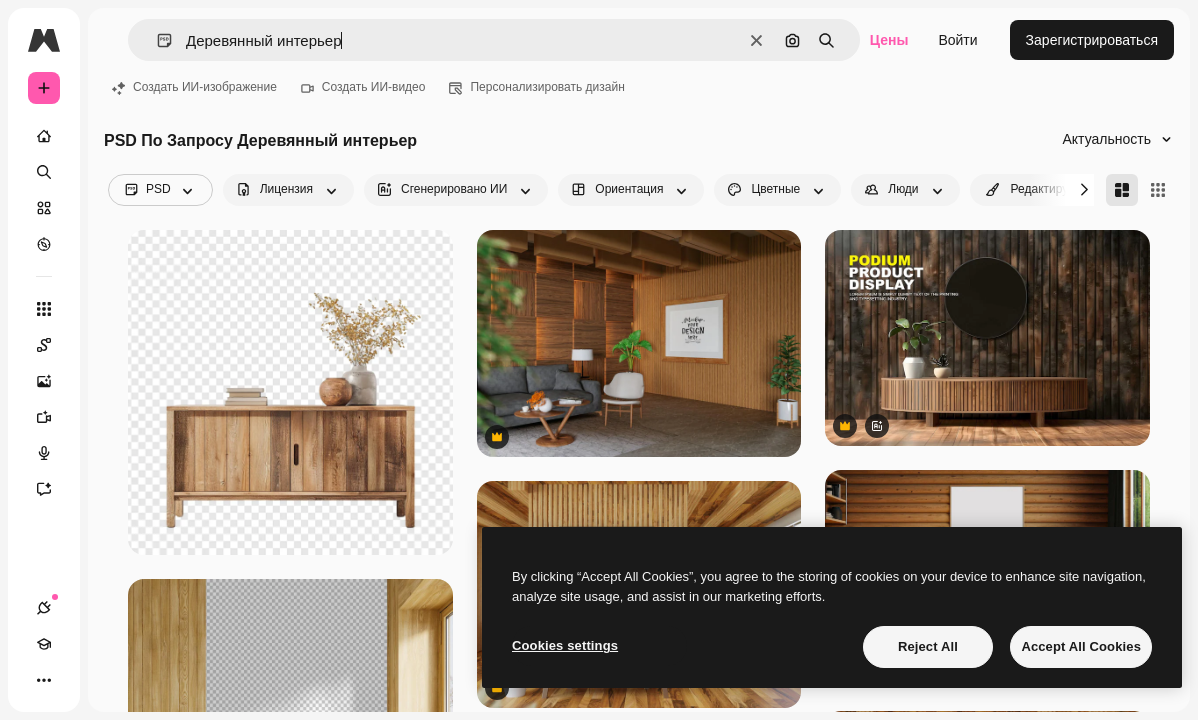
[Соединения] (44, 608)
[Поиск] (44, 172)
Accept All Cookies (1081, 646)
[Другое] (44, 680)
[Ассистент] (54, 489)
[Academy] (44, 644)
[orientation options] (631, 190)
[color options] (777, 190)
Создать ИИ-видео (363, 87)
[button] (156, 40)
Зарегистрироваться (1092, 40)
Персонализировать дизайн (536, 87)
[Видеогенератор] (54, 417)
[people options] (905, 190)
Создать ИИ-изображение (194, 87)
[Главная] (44, 136)
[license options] (288, 190)
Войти (957, 40)
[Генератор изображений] (54, 381)
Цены (889, 40)
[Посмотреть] (44, 244)
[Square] (1158, 190)
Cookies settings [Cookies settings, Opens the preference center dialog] (565, 645)
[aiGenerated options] (456, 190)
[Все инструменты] (44, 309)
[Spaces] (54, 345)
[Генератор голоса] (54, 453)
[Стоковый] (44, 208)
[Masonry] (1122, 190)
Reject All (928, 646)
